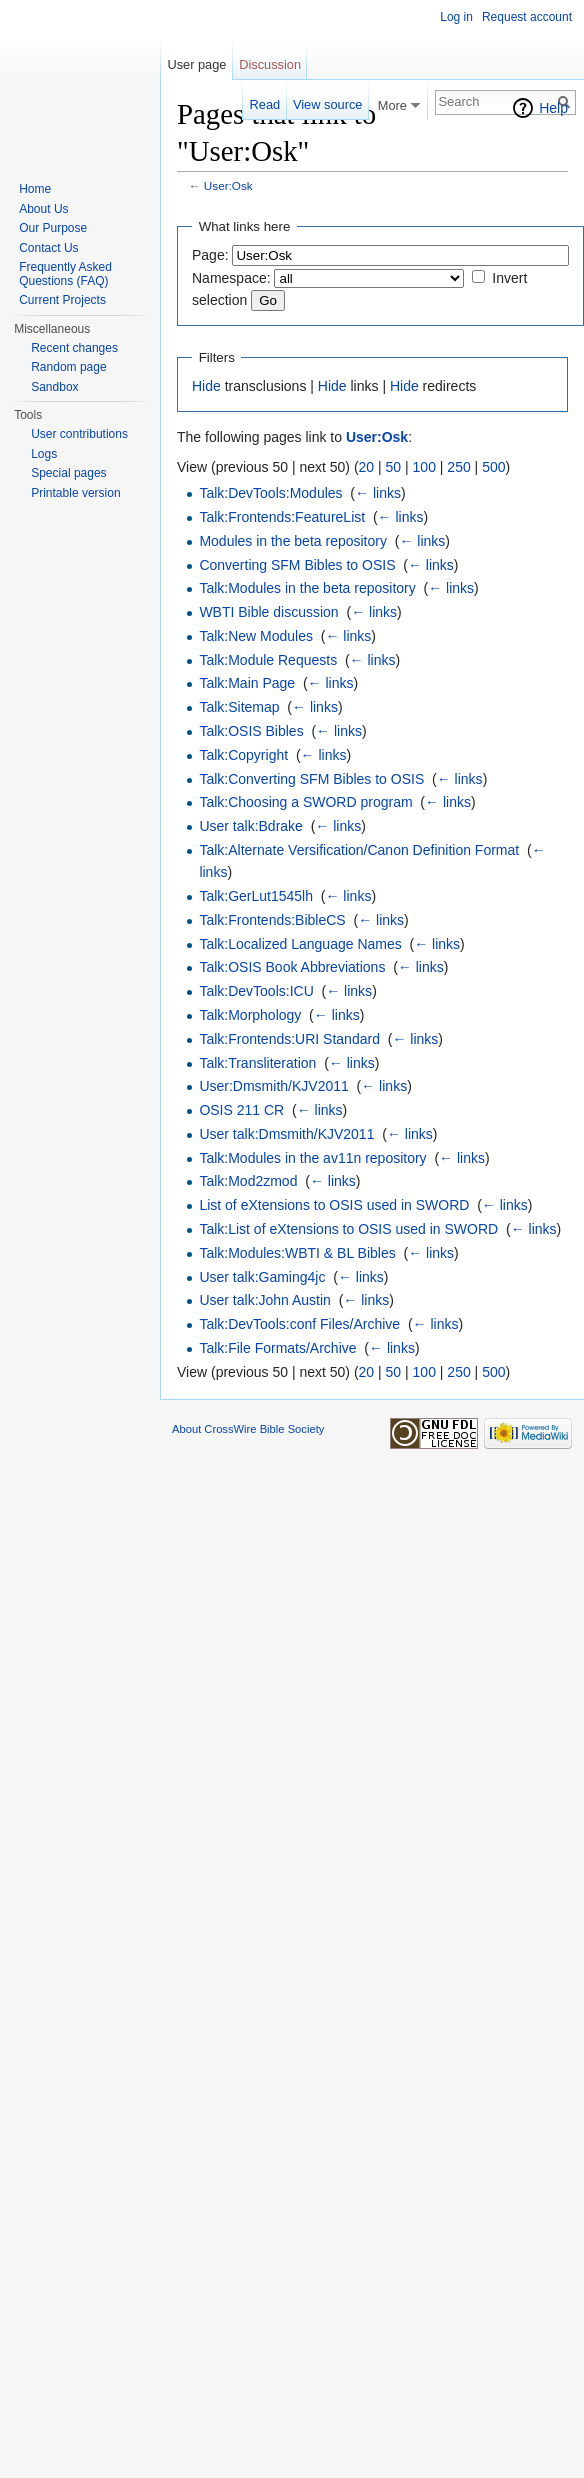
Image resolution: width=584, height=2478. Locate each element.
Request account (527, 17)
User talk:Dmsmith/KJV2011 (286, 1134)
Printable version (75, 493)
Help (553, 108)
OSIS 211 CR (241, 1110)
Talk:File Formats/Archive (277, 1348)
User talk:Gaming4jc (262, 1277)
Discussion (270, 64)
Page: (210, 255)
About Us (43, 209)
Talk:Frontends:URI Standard (289, 1039)
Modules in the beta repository (293, 541)
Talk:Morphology (250, 1015)
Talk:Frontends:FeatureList (282, 517)
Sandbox (54, 387)
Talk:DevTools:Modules (270, 493)
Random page (68, 367)
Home (35, 189)
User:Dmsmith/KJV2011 (273, 1086)
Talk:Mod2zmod (248, 1181)
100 (424, 467)
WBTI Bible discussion (268, 612)
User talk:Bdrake (250, 826)
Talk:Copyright (243, 755)
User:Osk (228, 185)
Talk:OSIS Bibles (251, 731)
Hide (206, 386)
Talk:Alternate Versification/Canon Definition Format (359, 850)
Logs (44, 454)
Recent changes (74, 348)
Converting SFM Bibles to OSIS (297, 565)
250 (458, 467)
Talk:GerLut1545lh (256, 896)
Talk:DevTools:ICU (256, 991)
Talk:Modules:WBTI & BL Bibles (297, 1253)
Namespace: (231, 278)
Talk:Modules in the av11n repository (312, 1158)
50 (394, 467)
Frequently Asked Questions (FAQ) (65, 274)
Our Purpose (53, 228)
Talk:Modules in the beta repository (307, 588)
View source (327, 104)
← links (378, 493)
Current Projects (62, 300)
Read (265, 104)
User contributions (79, 434)
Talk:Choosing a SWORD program (305, 802)
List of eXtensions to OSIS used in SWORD (334, 1205)
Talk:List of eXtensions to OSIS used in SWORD (348, 1229)
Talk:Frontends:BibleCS (272, 920)
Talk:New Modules (256, 636)
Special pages (68, 473)
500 (493, 467)
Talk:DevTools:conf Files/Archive (299, 1324)
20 (367, 467)
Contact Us (48, 248)
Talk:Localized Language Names (300, 944)
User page (196, 64)
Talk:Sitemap (239, 707)
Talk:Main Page (247, 683)
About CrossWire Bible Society (248, 1429)
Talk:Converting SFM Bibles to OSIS (311, 779)
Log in (456, 17)
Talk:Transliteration (257, 1063)
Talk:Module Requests (268, 660)
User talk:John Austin (265, 1300)
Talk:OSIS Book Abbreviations (292, 967)
